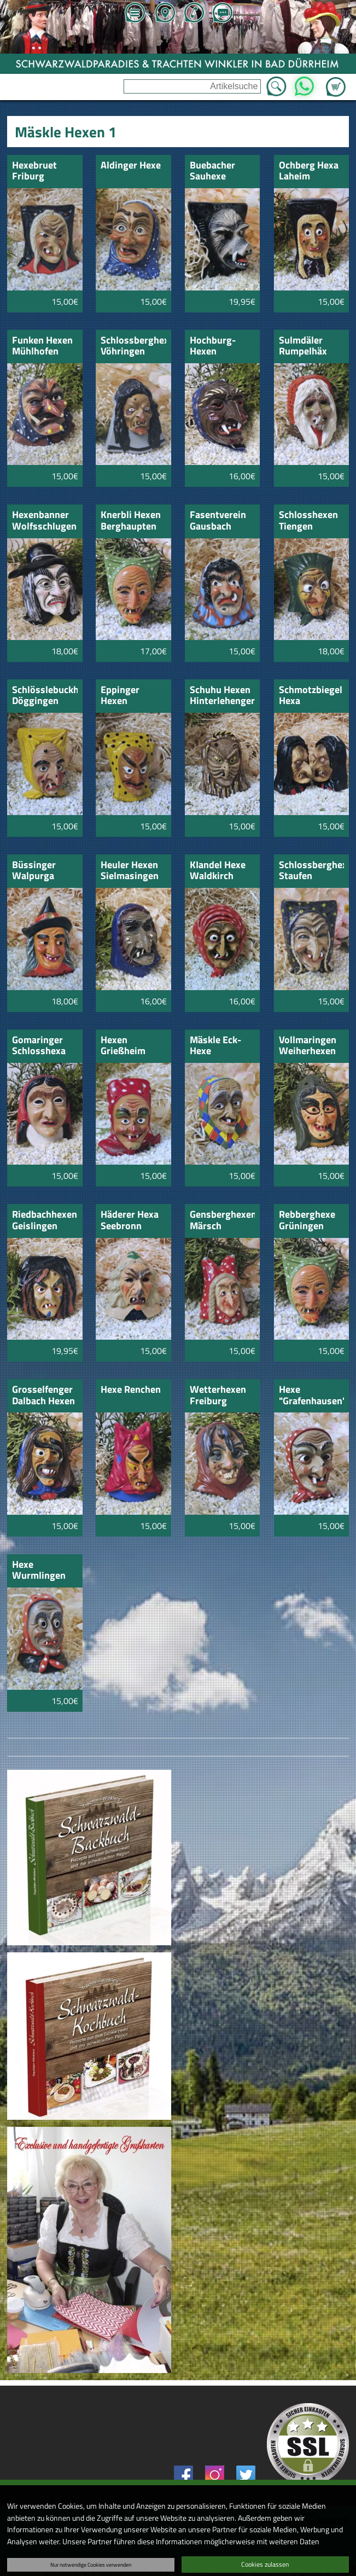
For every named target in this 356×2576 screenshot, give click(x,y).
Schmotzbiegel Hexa (310, 696)
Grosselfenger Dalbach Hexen (43, 1396)
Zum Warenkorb (336, 80)
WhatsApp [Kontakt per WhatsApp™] (304, 83)
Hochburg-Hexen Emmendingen (221, 346)
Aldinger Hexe (131, 166)
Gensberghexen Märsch (222, 1220)
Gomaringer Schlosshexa (39, 1046)
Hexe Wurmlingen (39, 1571)
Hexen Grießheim (123, 1046)
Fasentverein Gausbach (218, 521)
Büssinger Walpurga (34, 871)
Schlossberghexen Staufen (311, 871)
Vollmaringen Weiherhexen (307, 1046)
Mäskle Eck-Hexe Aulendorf (215, 1046)
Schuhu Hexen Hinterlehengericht (222, 696)
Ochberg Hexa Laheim (309, 171)
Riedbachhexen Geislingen (44, 1220)
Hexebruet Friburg (34, 171)
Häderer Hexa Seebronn (130, 1220)
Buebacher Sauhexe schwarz (212, 171)
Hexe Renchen (131, 1390)
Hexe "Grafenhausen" (311, 1396)
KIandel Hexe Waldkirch (218, 871)
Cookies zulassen (265, 2564)
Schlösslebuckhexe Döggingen (44, 696)
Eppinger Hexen (120, 696)
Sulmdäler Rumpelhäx (303, 346)
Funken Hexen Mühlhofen (42, 346)
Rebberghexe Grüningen (307, 1220)
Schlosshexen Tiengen (308, 521)
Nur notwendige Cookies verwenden (90, 2564)
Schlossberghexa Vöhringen (133, 346)
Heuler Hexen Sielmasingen (130, 871)
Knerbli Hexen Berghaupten (131, 521)
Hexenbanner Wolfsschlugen (44, 521)
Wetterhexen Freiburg (218, 1396)
